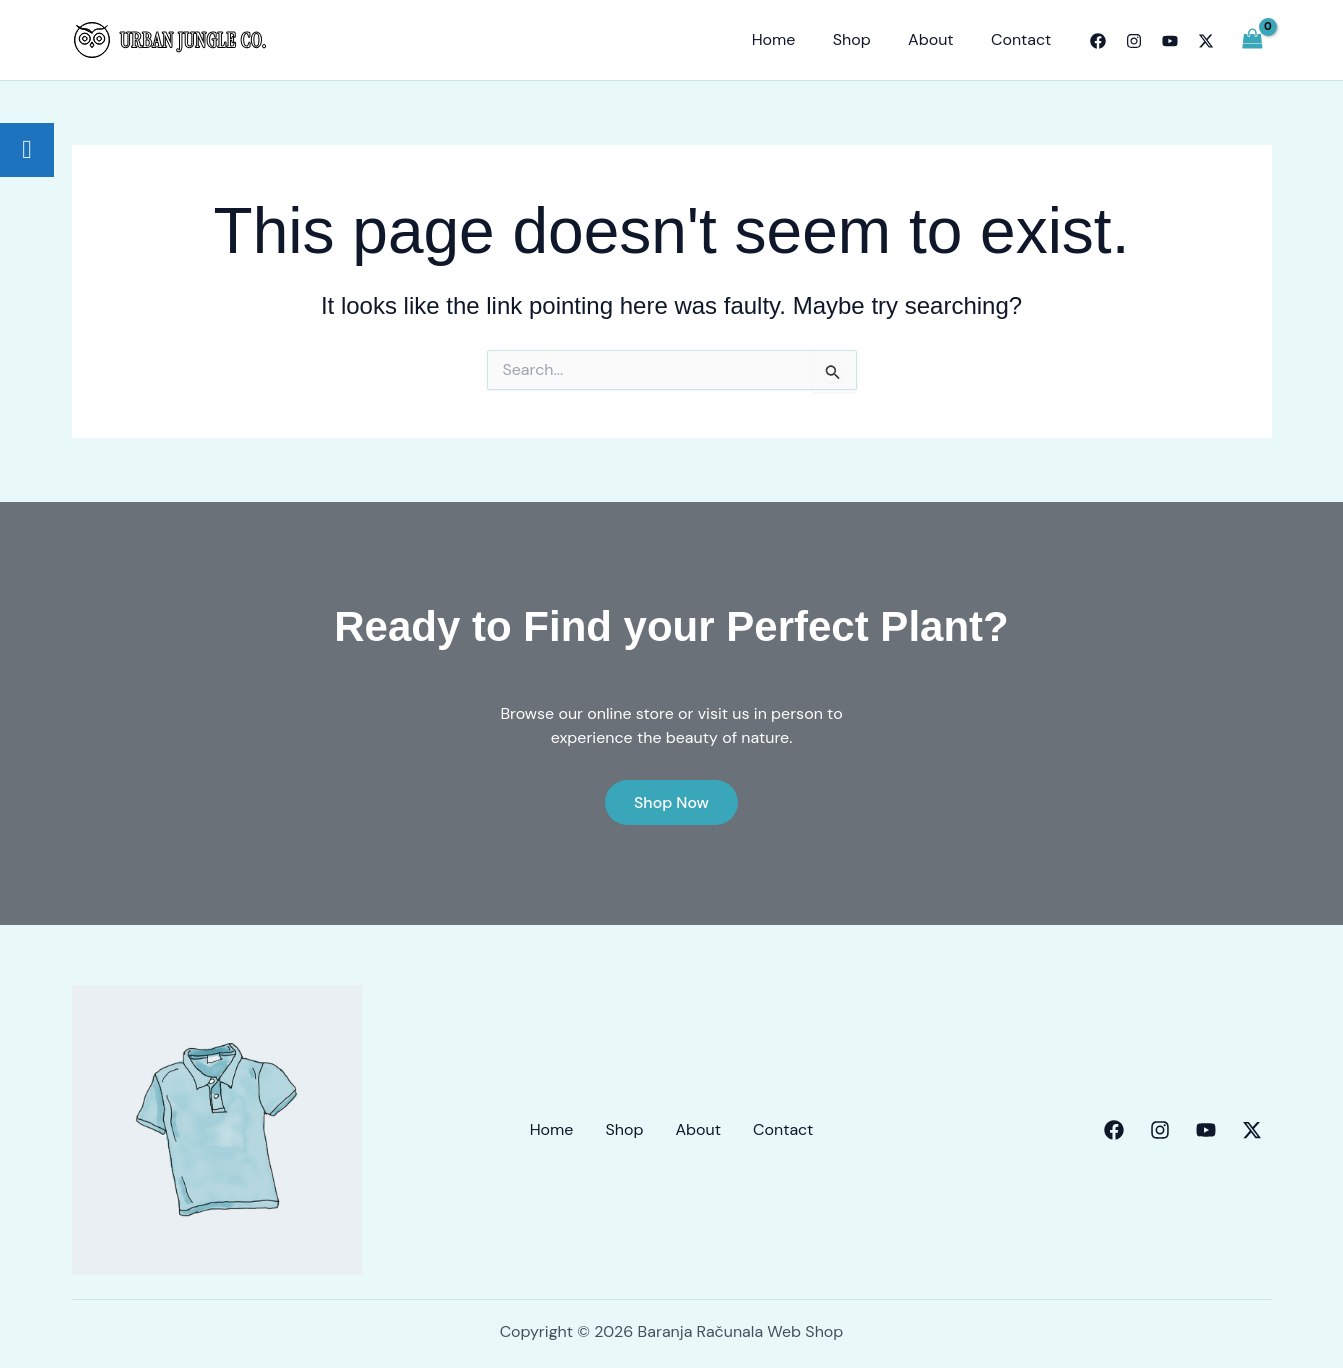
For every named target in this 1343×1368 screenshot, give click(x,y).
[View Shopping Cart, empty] (1253, 39)
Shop (865, 39)
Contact (1024, 39)
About (939, 39)
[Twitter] (1206, 41)
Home (792, 39)
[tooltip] (27, 150)
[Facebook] (1098, 41)
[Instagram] (1134, 41)
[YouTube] (1170, 41)
